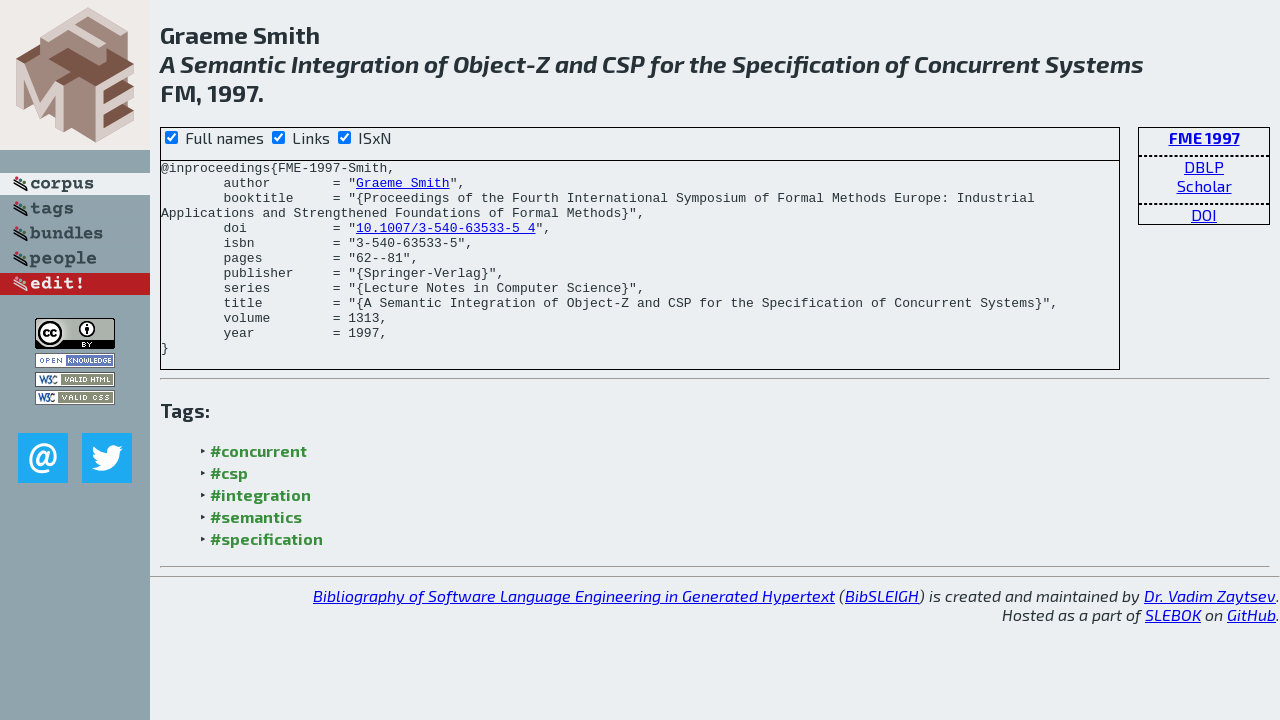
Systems (1094, 63)
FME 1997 (1204, 137)
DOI (1204, 214)
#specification (266, 577)
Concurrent (977, 63)
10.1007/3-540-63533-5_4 (445, 242)
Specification (806, 63)
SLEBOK (1173, 653)
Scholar (1204, 185)
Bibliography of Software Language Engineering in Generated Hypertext (574, 634)
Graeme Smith (403, 188)
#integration (260, 533)
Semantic (233, 63)
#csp (229, 511)
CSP (623, 63)
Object (489, 63)
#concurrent (258, 489)
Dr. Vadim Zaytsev (1210, 634)
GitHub (1251, 653)
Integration (355, 63)
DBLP (1204, 166)
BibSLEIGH (882, 634)
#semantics (256, 555)
